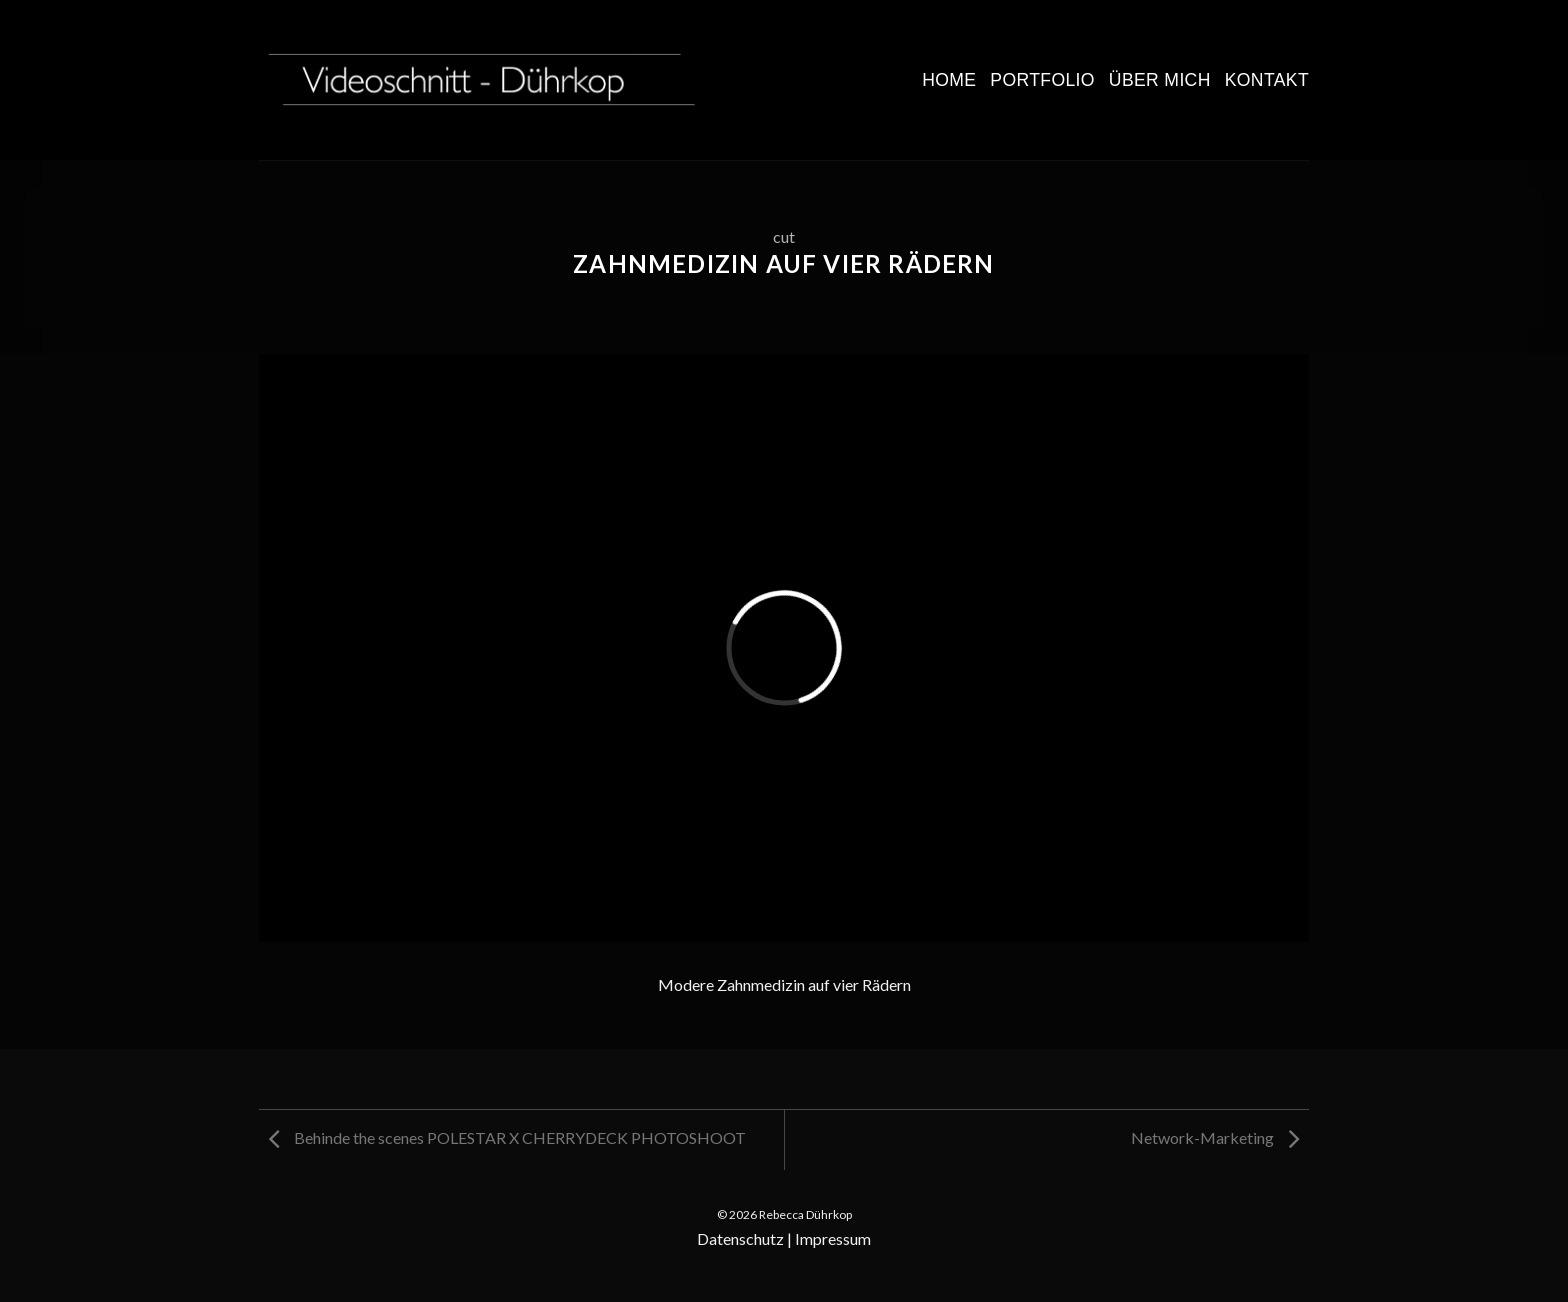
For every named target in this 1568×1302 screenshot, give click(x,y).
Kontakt (1267, 80)
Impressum (833, 1238)
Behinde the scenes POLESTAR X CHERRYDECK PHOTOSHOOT (507, 1137)
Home (949, 80)
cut (784, 236)
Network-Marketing (1215, 1137)
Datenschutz (740, 1238)
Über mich (1160, 80)
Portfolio (1042, 80)
